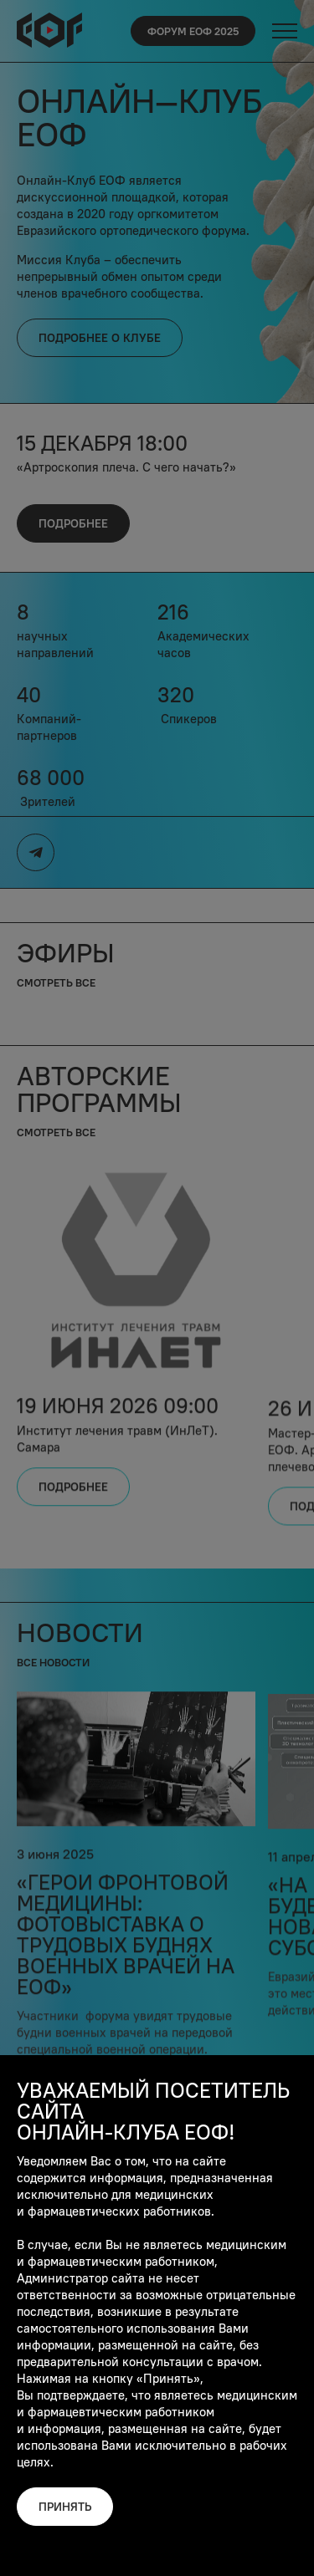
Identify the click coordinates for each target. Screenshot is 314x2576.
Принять (65, 2506)
